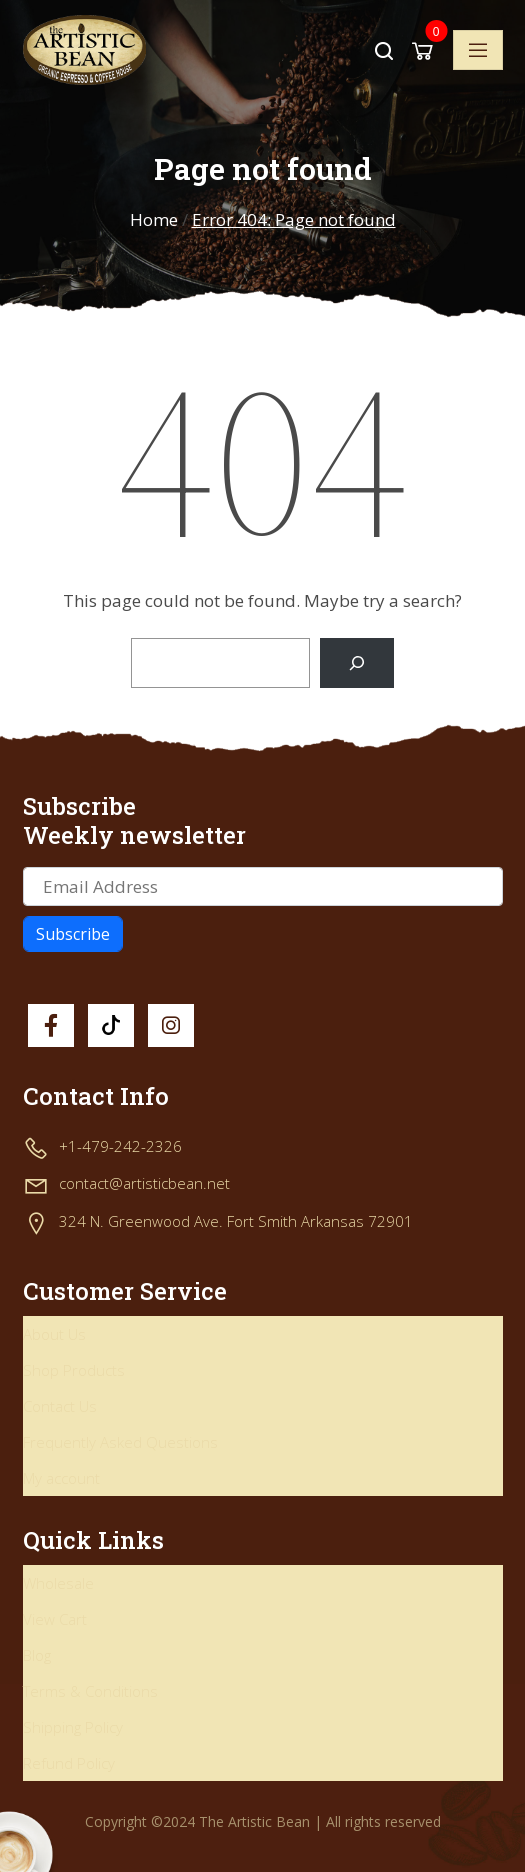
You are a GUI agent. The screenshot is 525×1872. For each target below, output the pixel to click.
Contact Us (60, 1406)
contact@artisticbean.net (144, 1183)
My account (61, 1478)
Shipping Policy (73, 1727)
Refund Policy (69, 1763)
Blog (37, 1655)
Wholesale (58, 1583)
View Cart (55, 1619)
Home (154, 219)
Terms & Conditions (90, 1691)
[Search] (356, 663)
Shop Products (74, 1370)
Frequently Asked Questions (120, 1442)
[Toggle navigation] (478, 50)
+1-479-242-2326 (120, 1146)
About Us (54, 1334)
